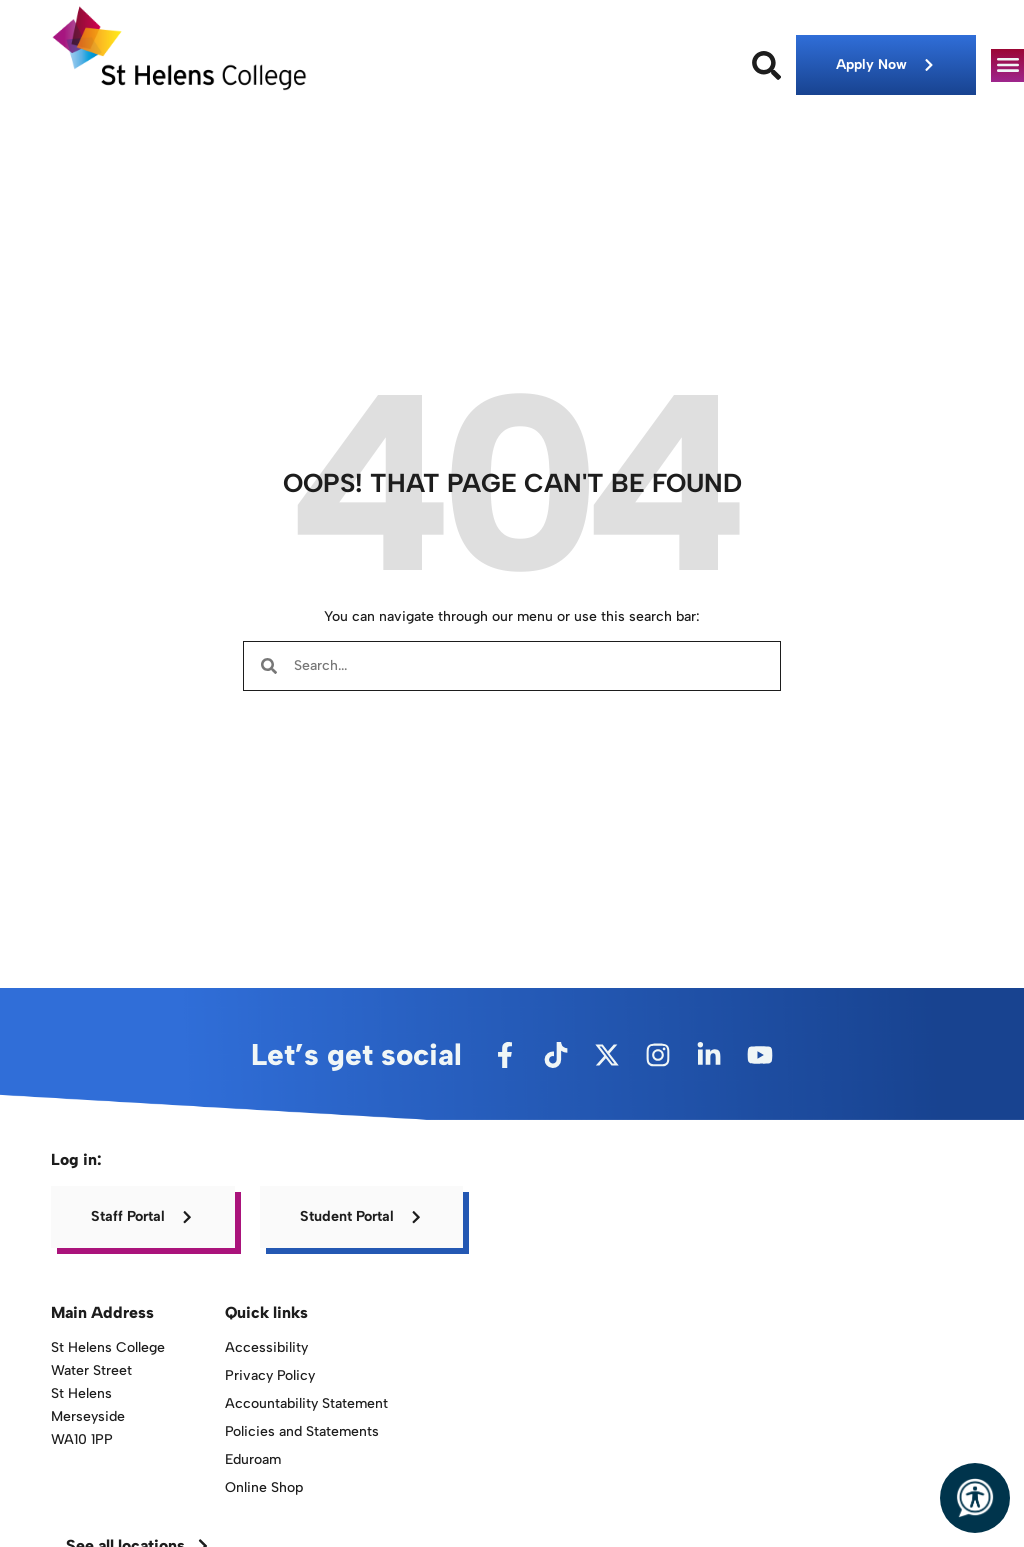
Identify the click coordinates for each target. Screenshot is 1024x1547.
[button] (1007, 65)
